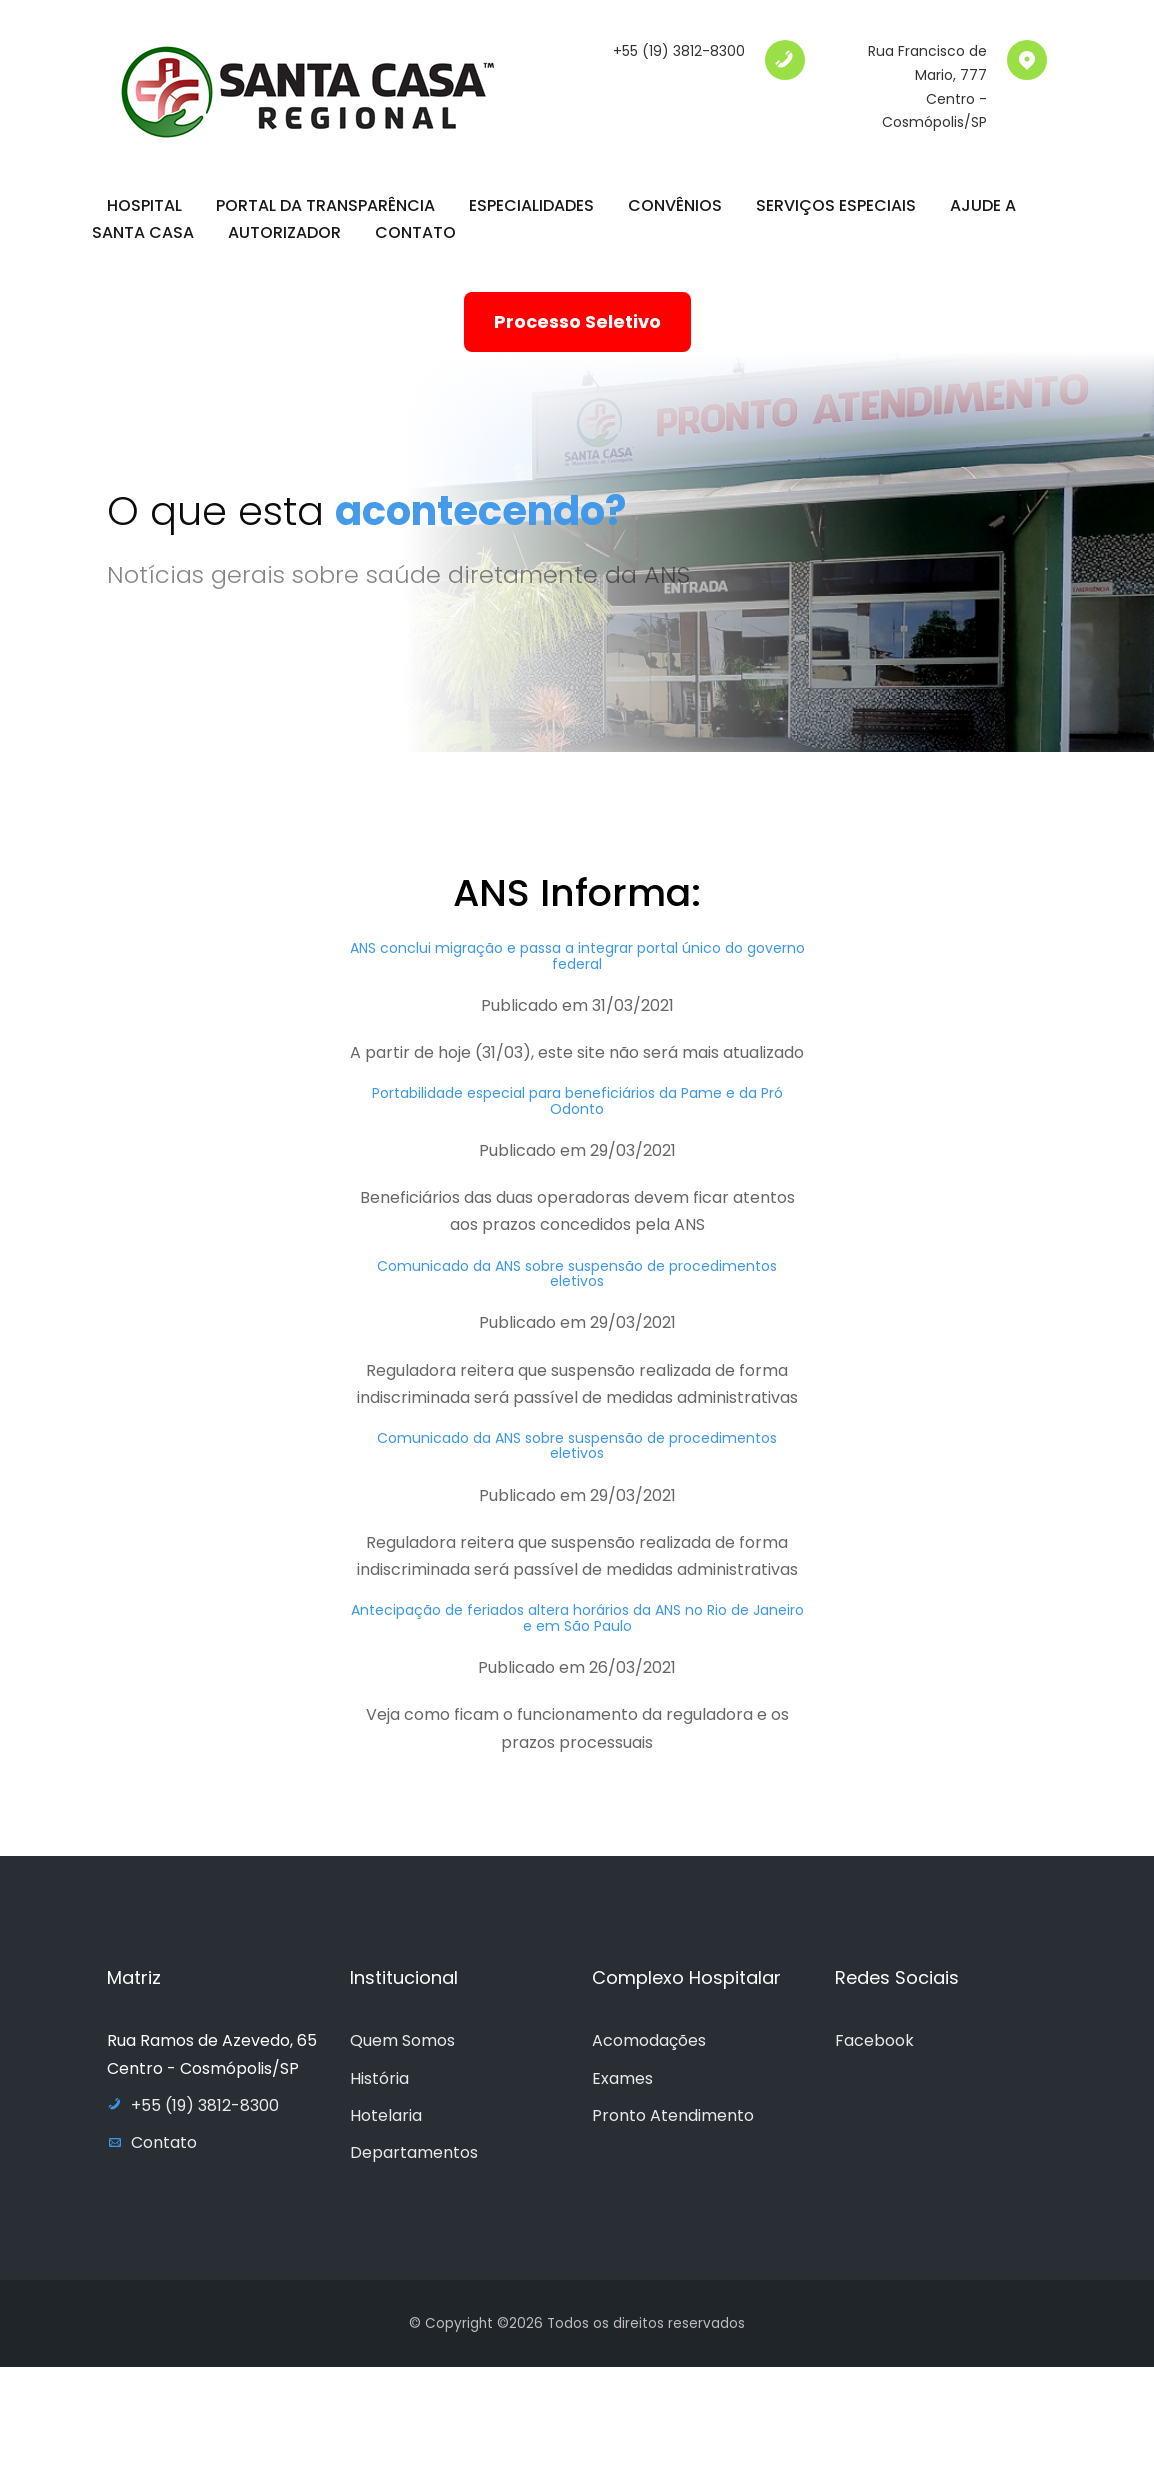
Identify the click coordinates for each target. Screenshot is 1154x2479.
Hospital (144, 205)
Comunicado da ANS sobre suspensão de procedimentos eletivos (577, 1285)
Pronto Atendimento (673, 2115)
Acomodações (649, 2040)
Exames (622, 2078)
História (379, 2078)
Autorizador (284, 232)
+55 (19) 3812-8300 (679, 51)
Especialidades (531, 205)
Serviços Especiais (836, 205)
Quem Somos (402, 2040)
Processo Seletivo (577, 321)
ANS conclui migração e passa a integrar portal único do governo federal (577, 968)
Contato (415, 232)
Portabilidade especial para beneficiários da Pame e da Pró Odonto (577, 1113)
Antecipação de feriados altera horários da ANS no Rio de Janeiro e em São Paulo (577, 1630)
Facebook (874, 2040)
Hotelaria (386, 2115)
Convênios (675, 205)
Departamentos (414, 2152)
